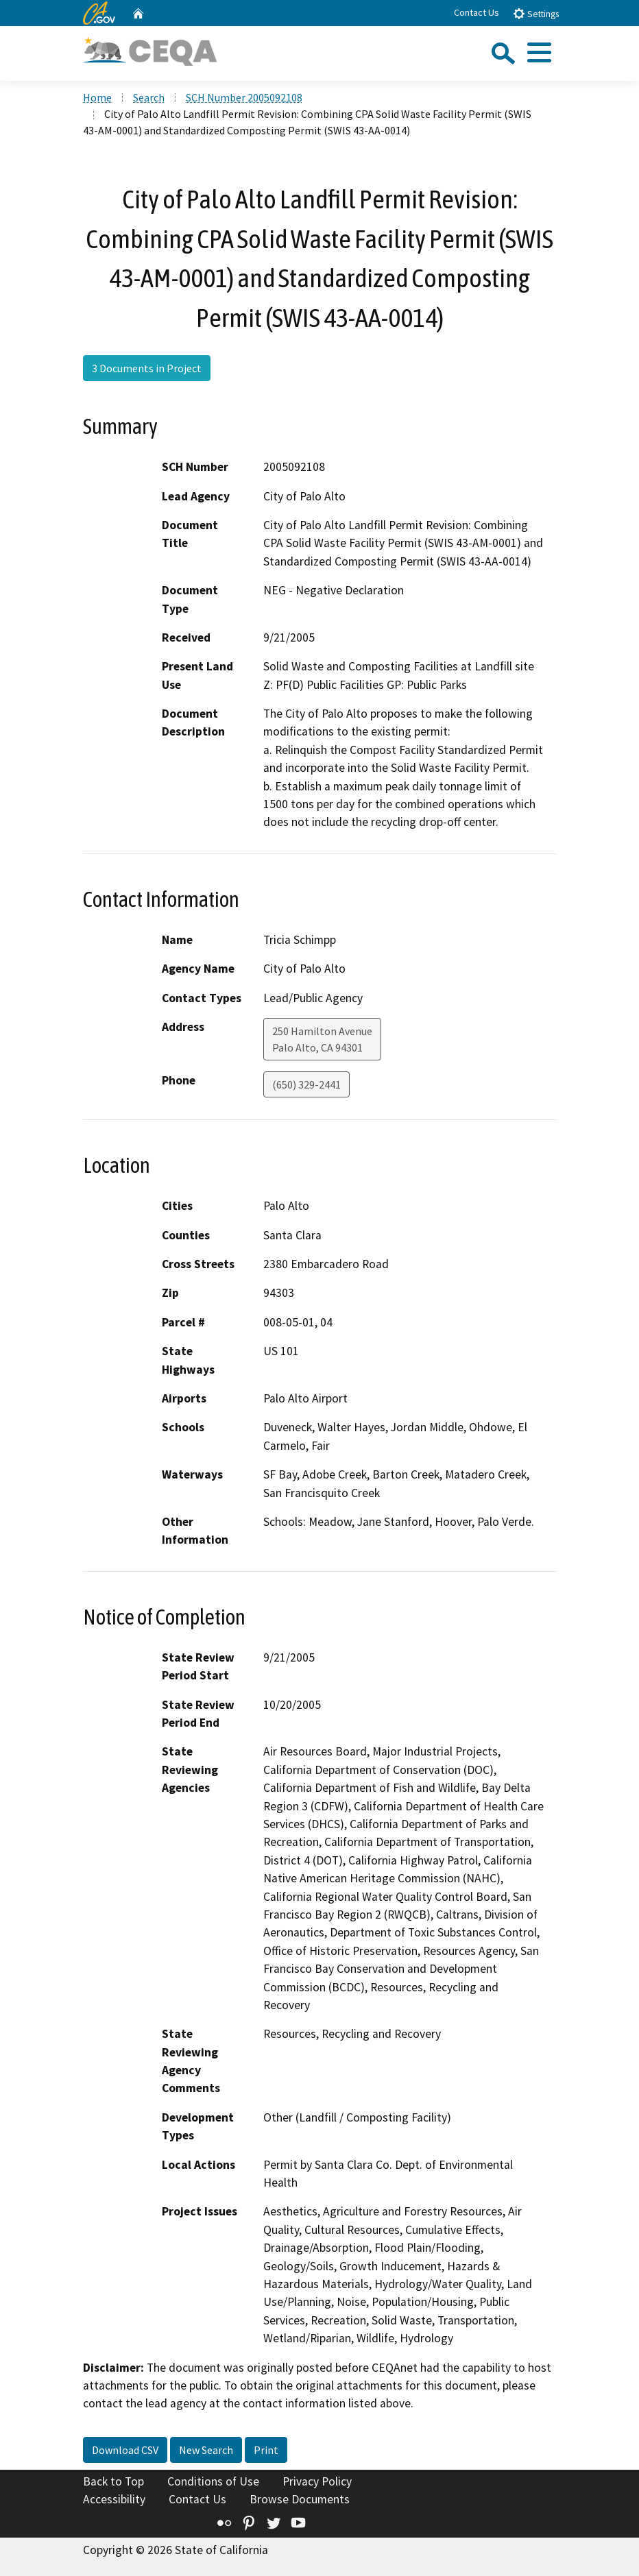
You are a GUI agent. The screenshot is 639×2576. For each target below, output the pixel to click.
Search (149, 97)
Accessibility (114, 2499)
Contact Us (476, 12)
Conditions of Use (213, 2481)
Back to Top (113, 2481)
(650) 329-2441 (306, 1084)
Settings (536, 13)
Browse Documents (300, 2499)
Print (266, 2450)
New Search (206, 2450)
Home (97, 97)
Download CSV (125, 2450)
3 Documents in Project (147, 368)
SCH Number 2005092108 (244, 97)
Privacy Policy (317, 2481)
